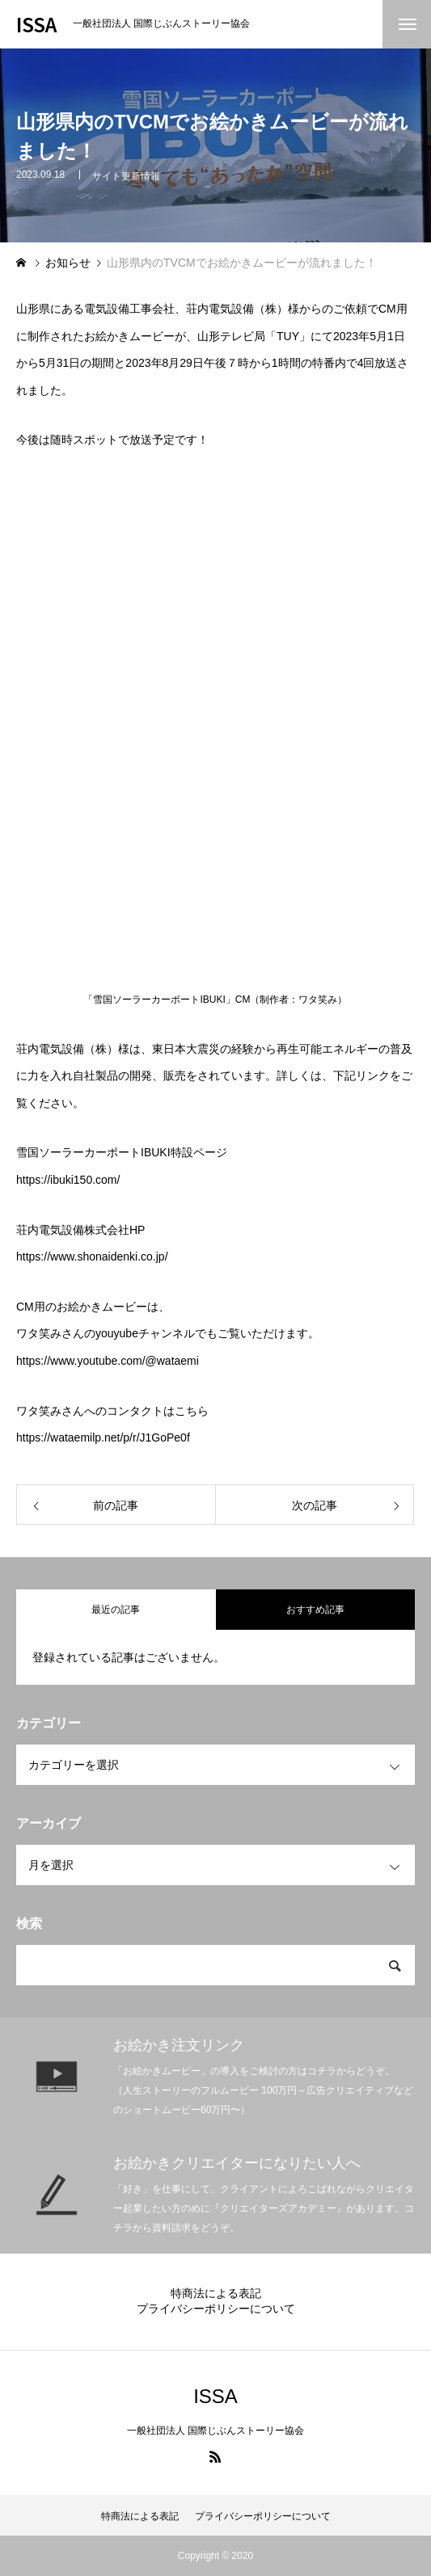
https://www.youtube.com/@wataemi (107, 1360)
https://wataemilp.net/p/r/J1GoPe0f (103, 1437)
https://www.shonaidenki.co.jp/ (92, 1256)
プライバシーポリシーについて (216, 2308)
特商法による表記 (216, 2293)
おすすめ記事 (315, 1609)
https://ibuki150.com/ (68, 1179)
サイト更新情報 (126, 176)
